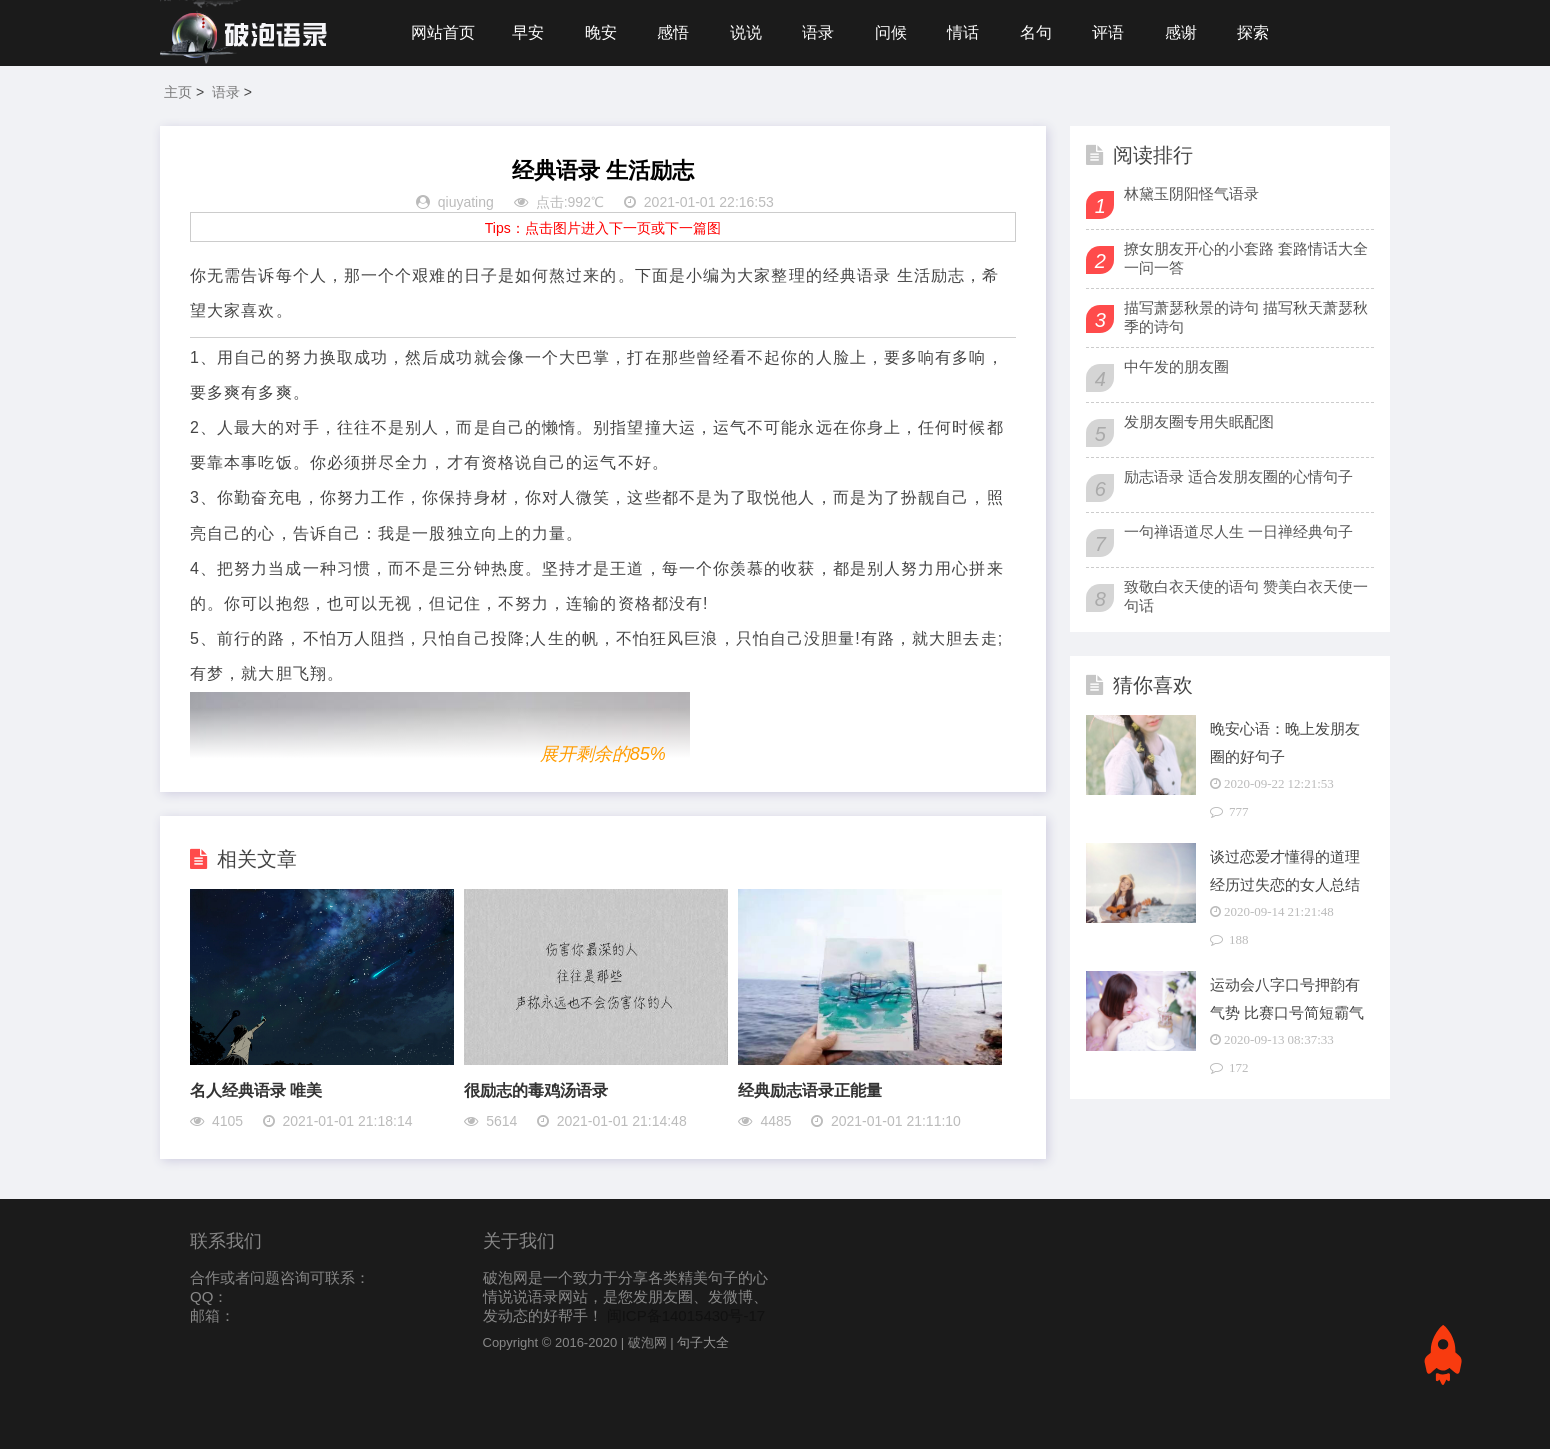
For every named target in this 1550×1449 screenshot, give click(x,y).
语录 (818, 32)
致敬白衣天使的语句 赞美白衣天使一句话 (1246, 596)
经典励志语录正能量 (810, 1090)
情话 (963, 32)
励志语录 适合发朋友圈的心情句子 (1238, 476)
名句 (1036, 32)
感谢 (1181, 32)
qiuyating (466, 202)
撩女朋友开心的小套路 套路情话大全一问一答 (1246, 258)
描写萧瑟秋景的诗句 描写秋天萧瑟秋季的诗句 (1246, 317)
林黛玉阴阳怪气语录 (1191, 193)
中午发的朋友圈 (1176, 366)
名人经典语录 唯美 (256, 1090)
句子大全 (703, 1342)
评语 (1108, 32)
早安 (528, 32)
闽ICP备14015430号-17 (686, 1315)
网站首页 (443, 32)
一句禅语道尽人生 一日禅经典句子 (1238, 531)
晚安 (601, 32)
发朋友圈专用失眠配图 (1199, 421)
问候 (891, 32)
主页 (178, 92)
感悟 (673, 32)
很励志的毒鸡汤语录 (536, 1090)
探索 (1253, 32)
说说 (746, 32)
